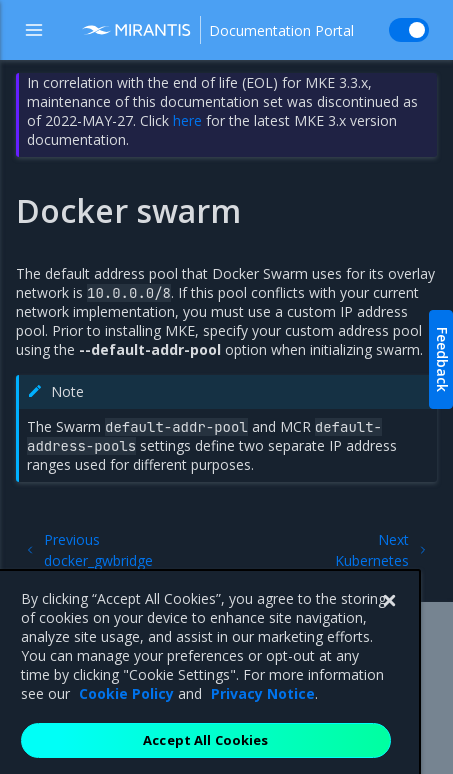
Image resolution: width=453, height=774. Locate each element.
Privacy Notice (263, 709)
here (187, 120)
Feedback (442, 359)
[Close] (389, 617)
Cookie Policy (126, 709)
